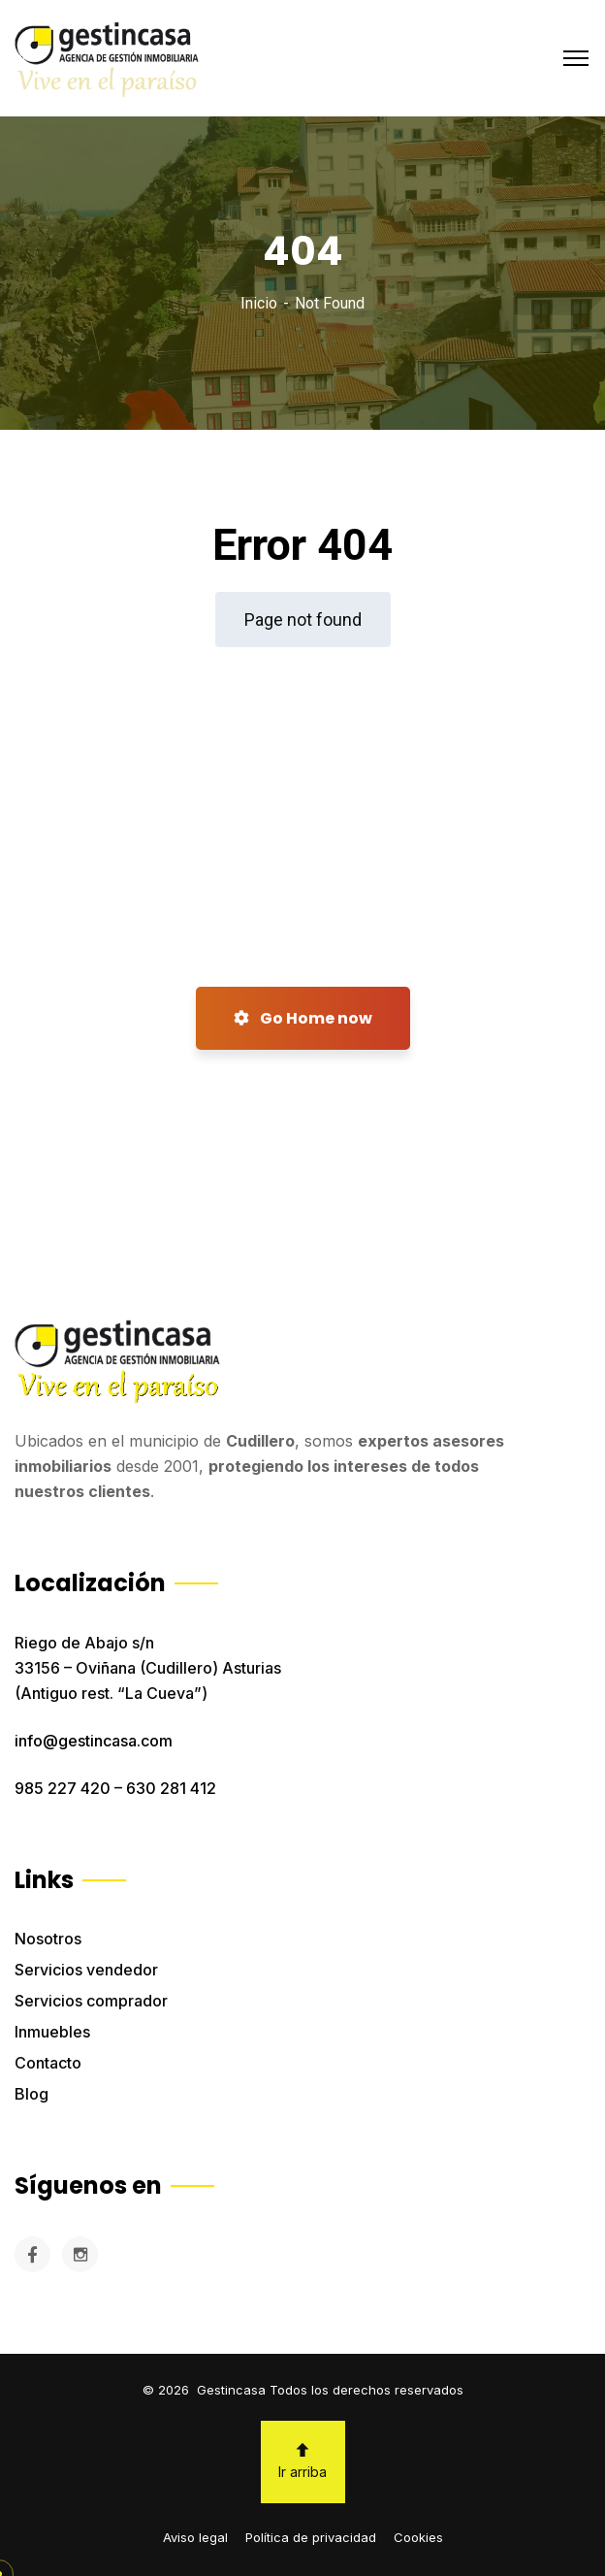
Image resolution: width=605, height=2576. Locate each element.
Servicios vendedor (86, 1969)
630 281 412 (171, 1788)
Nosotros (48, 1938)
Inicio (258, 303)
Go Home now (303, 1018)
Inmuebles (52, 2031)
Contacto (48, 2062)
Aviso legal (195, 2537)
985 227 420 (63, 1788)
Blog (31, 2093)
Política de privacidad (310, 2537)
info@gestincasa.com (94, 1740)
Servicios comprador (91, 2000)
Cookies (418, 2537)
